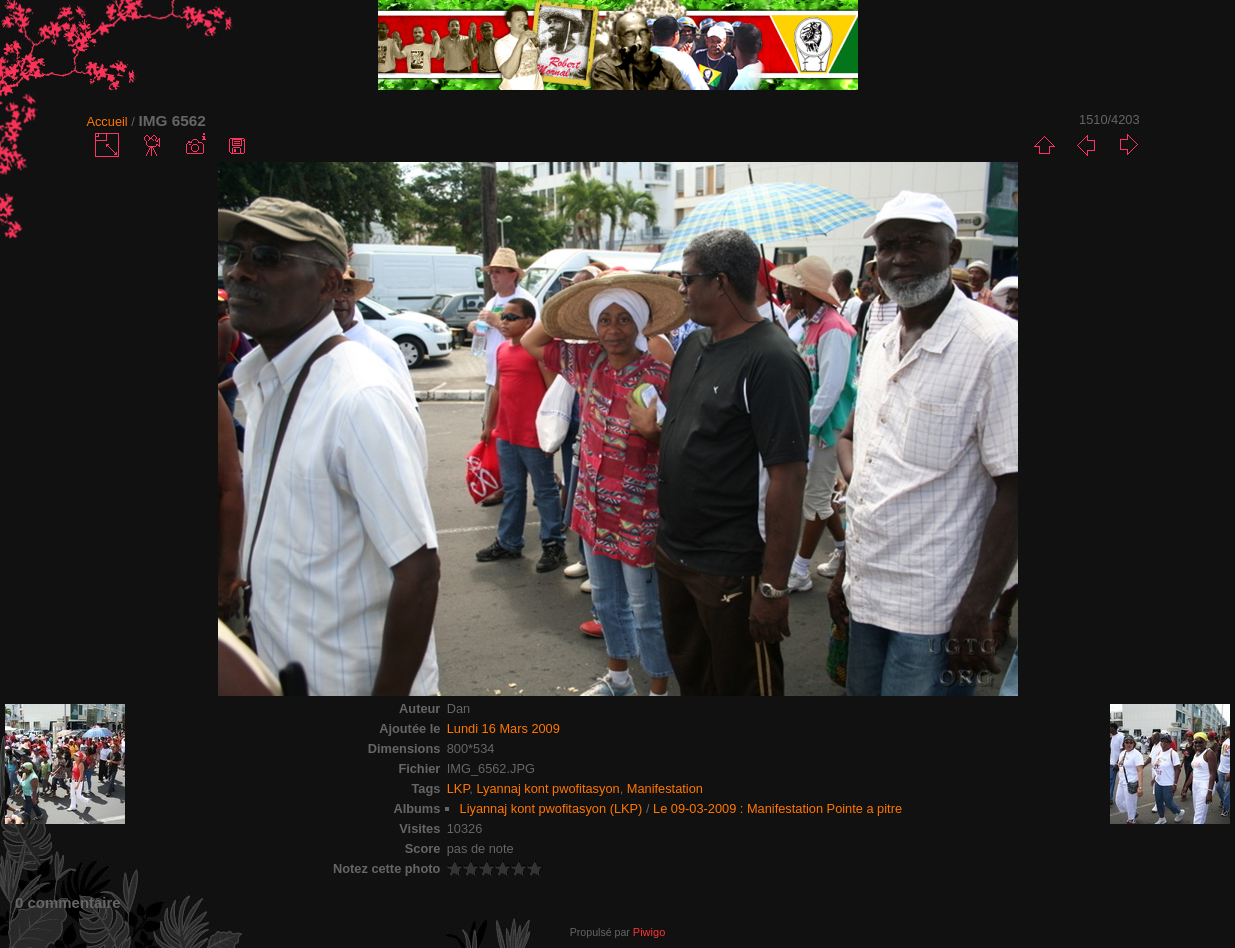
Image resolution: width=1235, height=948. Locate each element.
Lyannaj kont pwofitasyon (547, 788)
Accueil (106, 121)
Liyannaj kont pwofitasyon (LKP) (551, 808)
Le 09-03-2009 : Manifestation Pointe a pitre (777, 808)
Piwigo (649, 932)
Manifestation (665, 788)
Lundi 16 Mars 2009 (503, 728)
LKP (458, 788)
